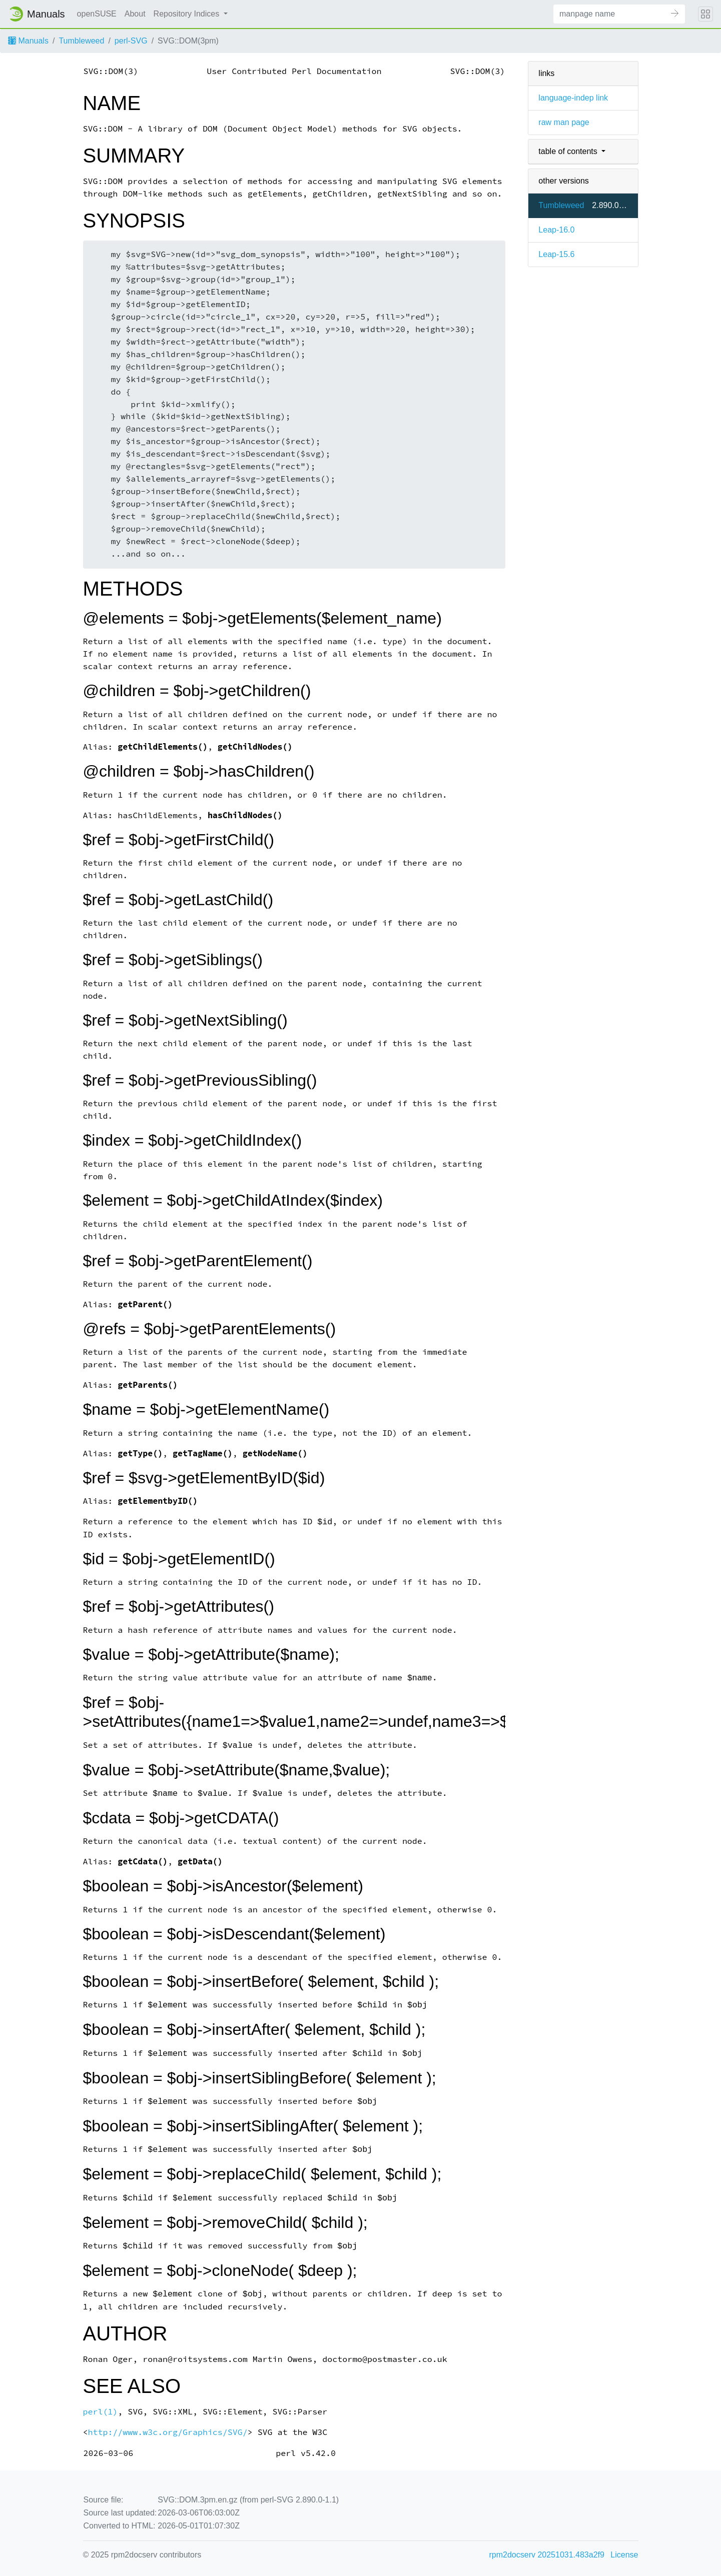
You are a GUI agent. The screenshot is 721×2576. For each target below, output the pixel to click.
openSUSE (97, 14)
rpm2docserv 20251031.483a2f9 (546, 2554)
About (135, 14)
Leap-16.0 (556, 230)
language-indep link (573, 98)
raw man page (563, 122)
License (624, 2554)
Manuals (28, 41)
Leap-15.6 (556, 254)
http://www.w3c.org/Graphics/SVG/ (167, 2432)
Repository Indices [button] (188, 14)
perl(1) (100, 2411)
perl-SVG (131, 41)
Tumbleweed (81, 41)
